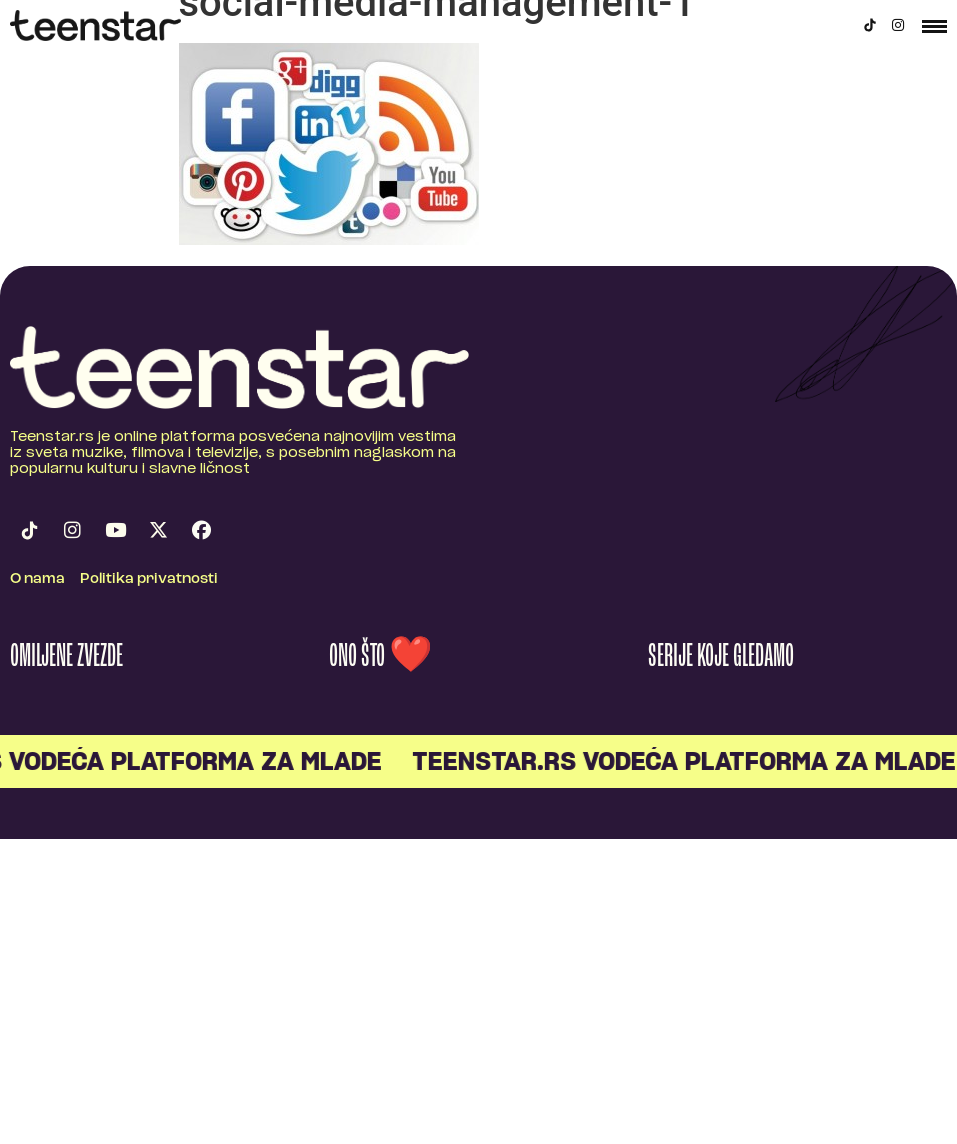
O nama (37, 579)
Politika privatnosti (149, 579)
